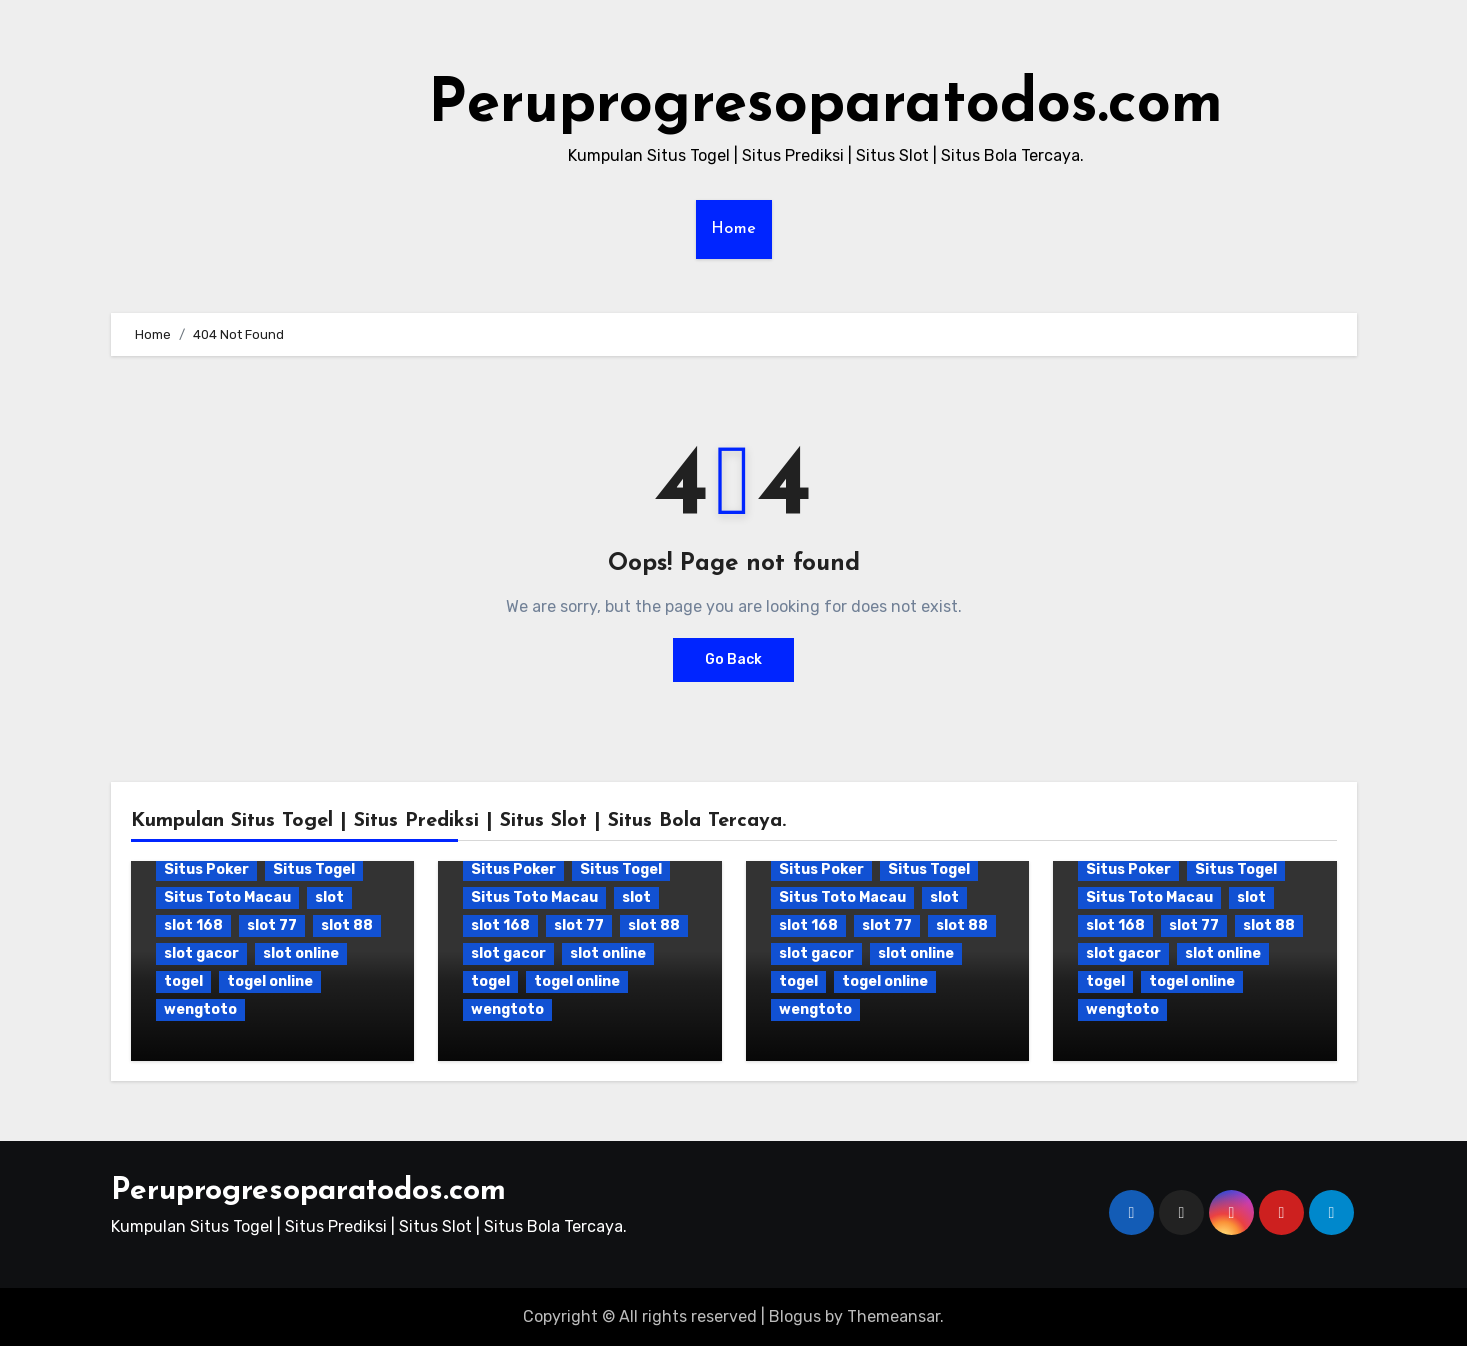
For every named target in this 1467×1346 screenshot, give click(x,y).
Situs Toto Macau (227, 897)
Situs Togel (314, 869)
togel (183, 981)
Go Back (733, 659)
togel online (270, 981)
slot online (301, 953)
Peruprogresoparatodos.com (825, 106)
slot (329, 897)
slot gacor (201, 953)
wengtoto (200, 1009)
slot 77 (272, 925)
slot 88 (347, 925)
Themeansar (893, 1316)
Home (734, 229)
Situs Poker (206, 869)
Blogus (795, 1316)
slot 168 (193, 925)
